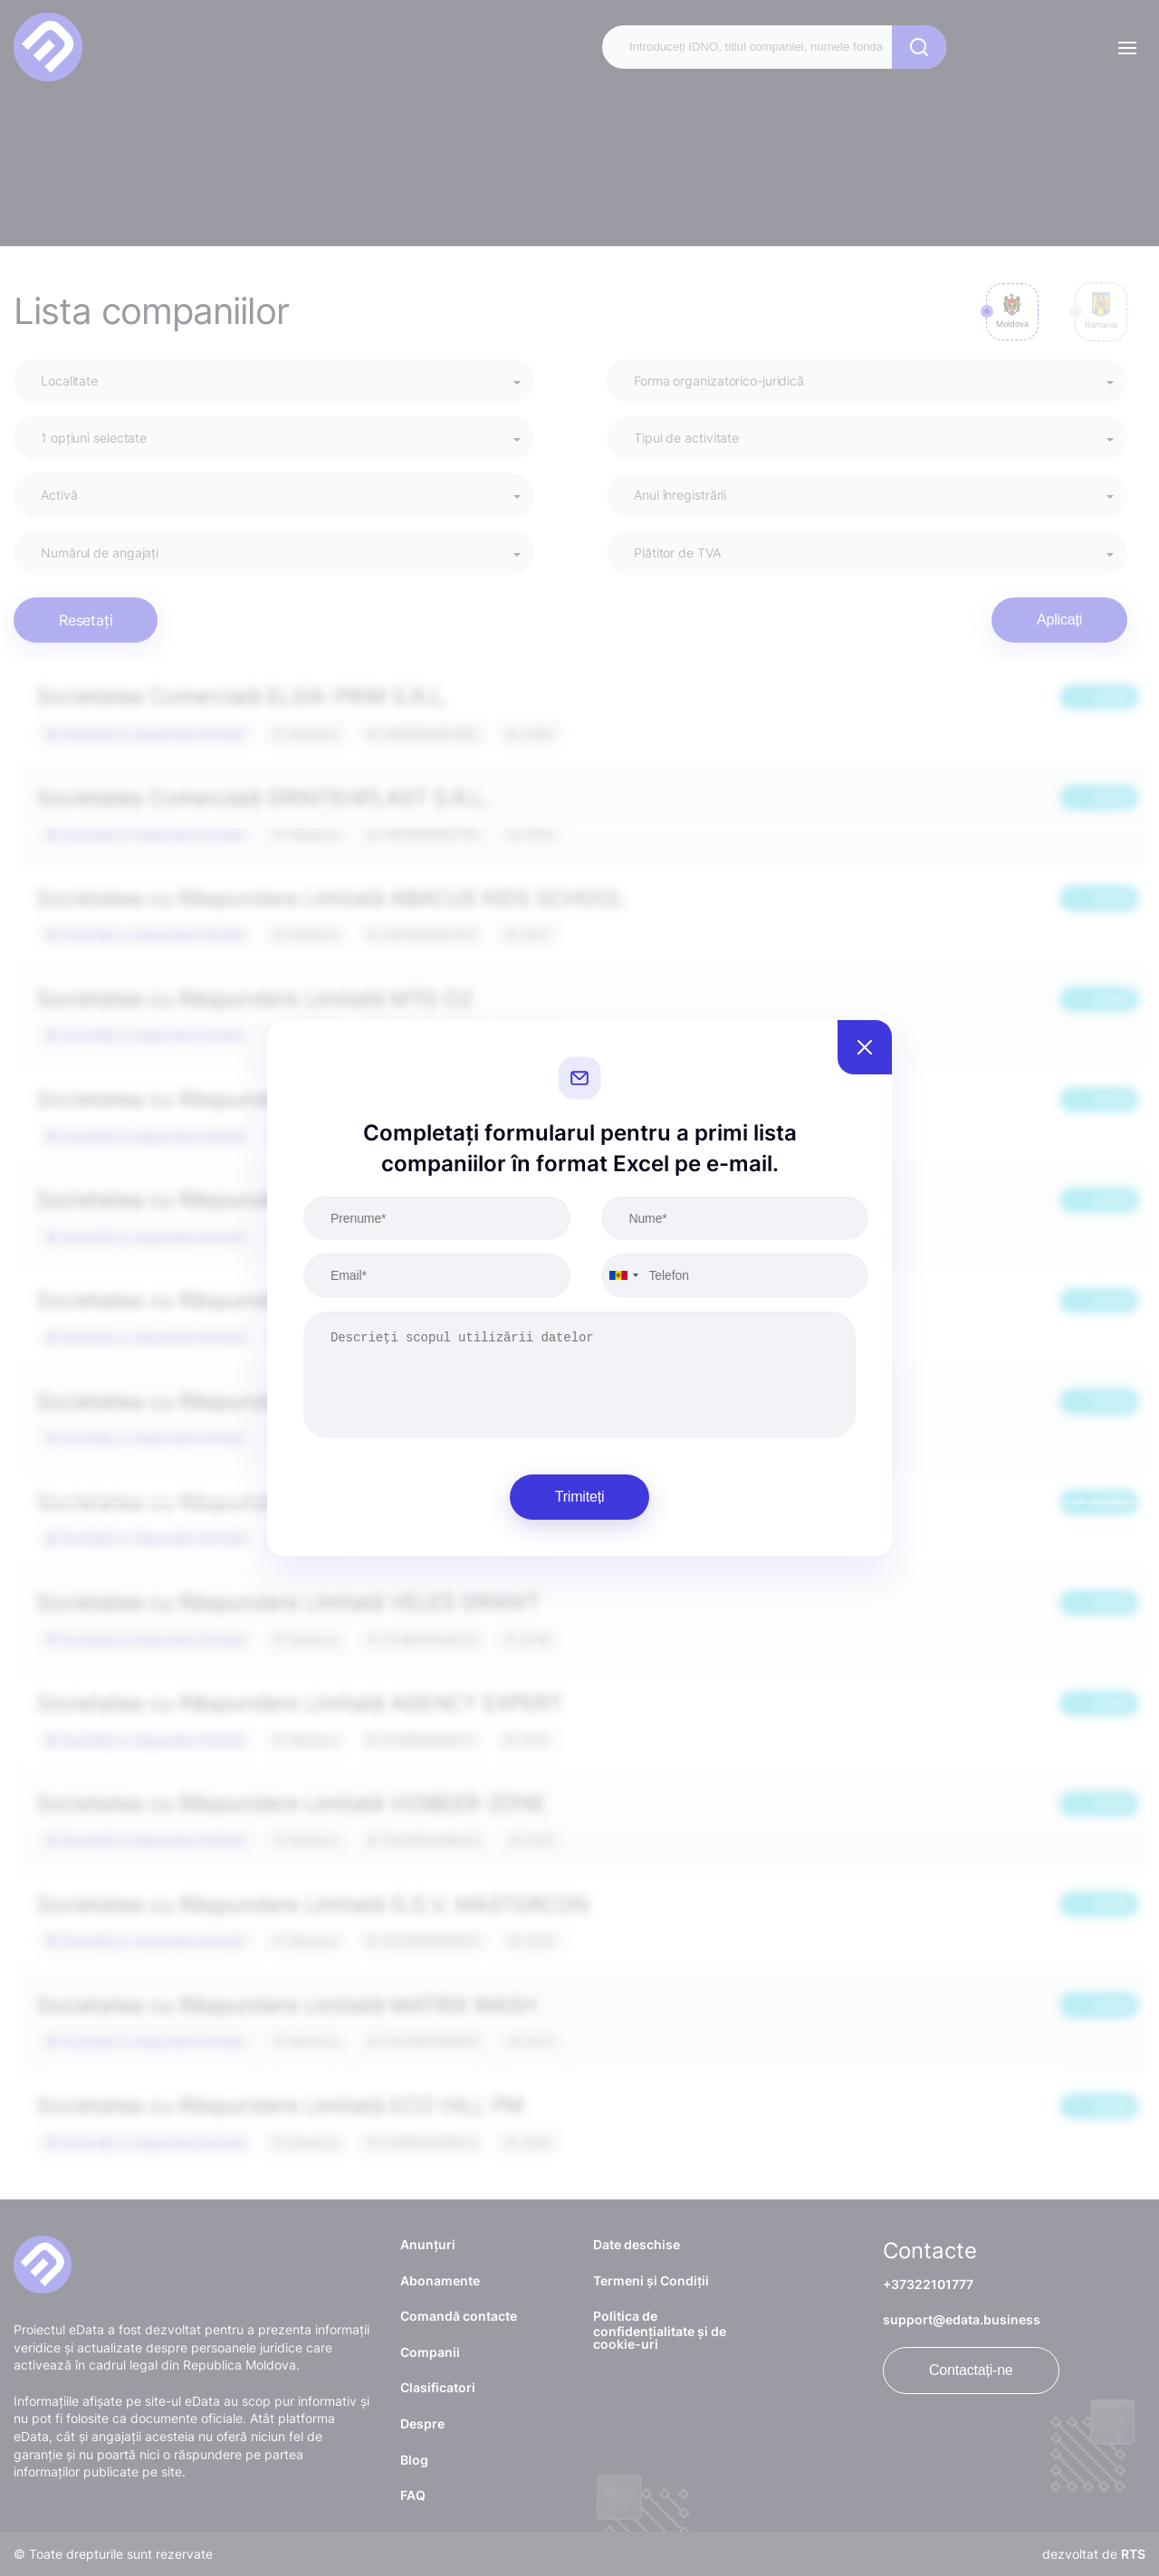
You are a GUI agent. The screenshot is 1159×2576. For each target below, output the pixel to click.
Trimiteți (580, 1496)
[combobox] (623, 1275)
